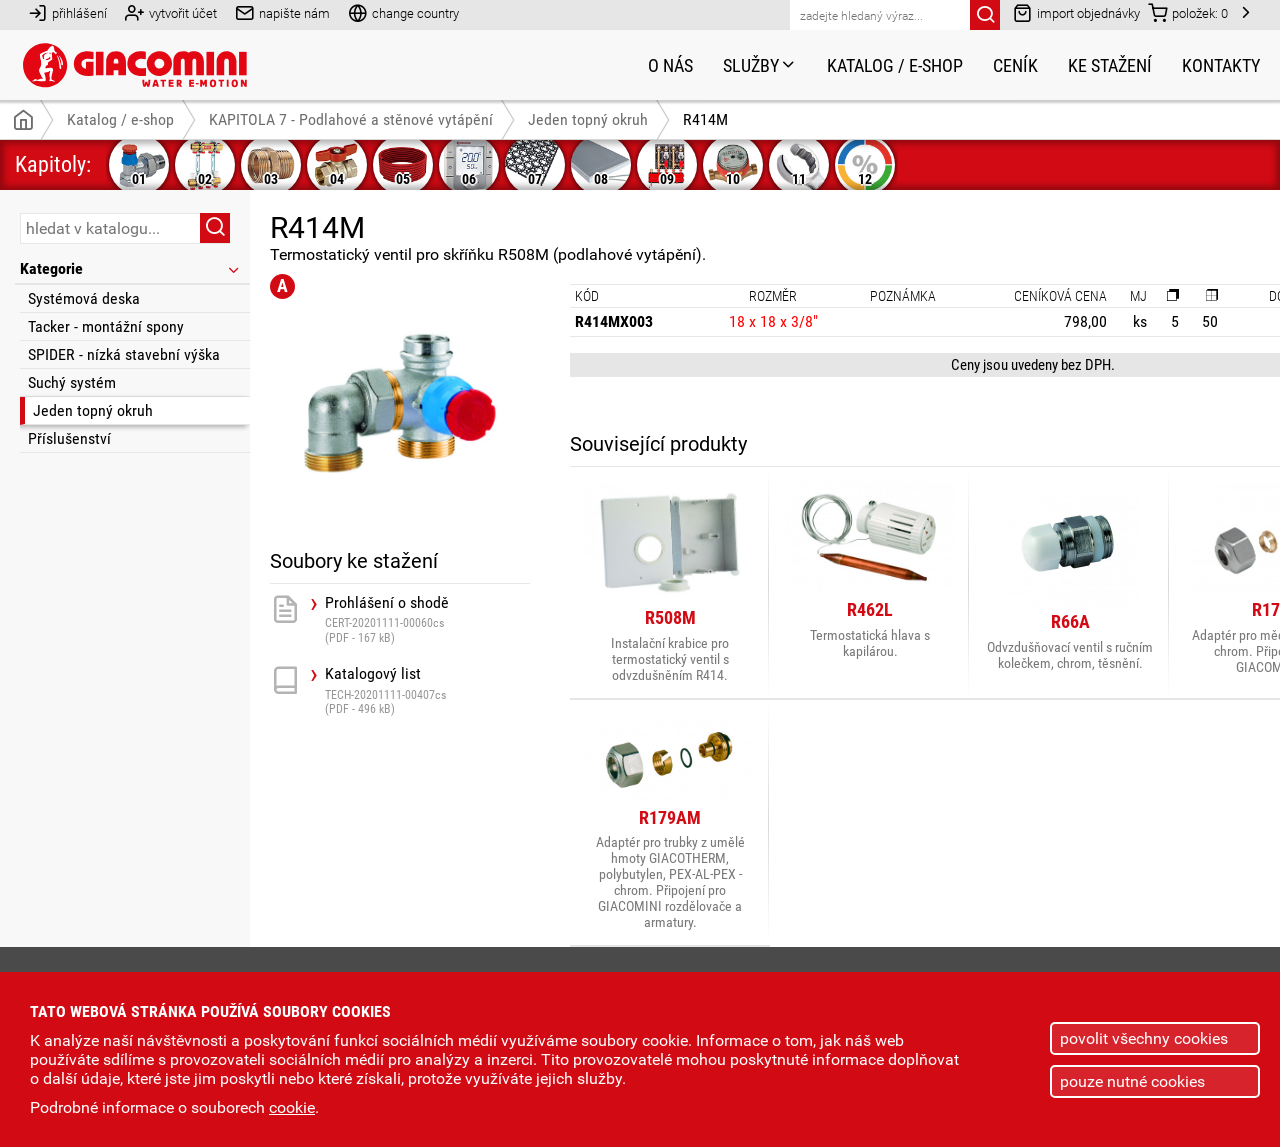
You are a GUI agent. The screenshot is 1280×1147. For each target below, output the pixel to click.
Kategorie (131, 268)
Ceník (1015, 65)
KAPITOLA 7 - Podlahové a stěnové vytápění (351, 119)
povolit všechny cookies (1144, 1038)
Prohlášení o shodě (427, 619)
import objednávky (1076, 12)
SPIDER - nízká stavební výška (124, 354)
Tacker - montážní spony (106, 326)
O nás (670, 65)
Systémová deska (84, 298)
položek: (1188, 12)
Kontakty (1221, 65)
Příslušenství (69, 438)
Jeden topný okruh (93, 410)
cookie (292, 1107)
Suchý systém (72, 382)
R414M (705, 119)
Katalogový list (427, 690)
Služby (760, 65)
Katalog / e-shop (895, 65)
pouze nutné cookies (1132, 1081)
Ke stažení (1110, 65)
